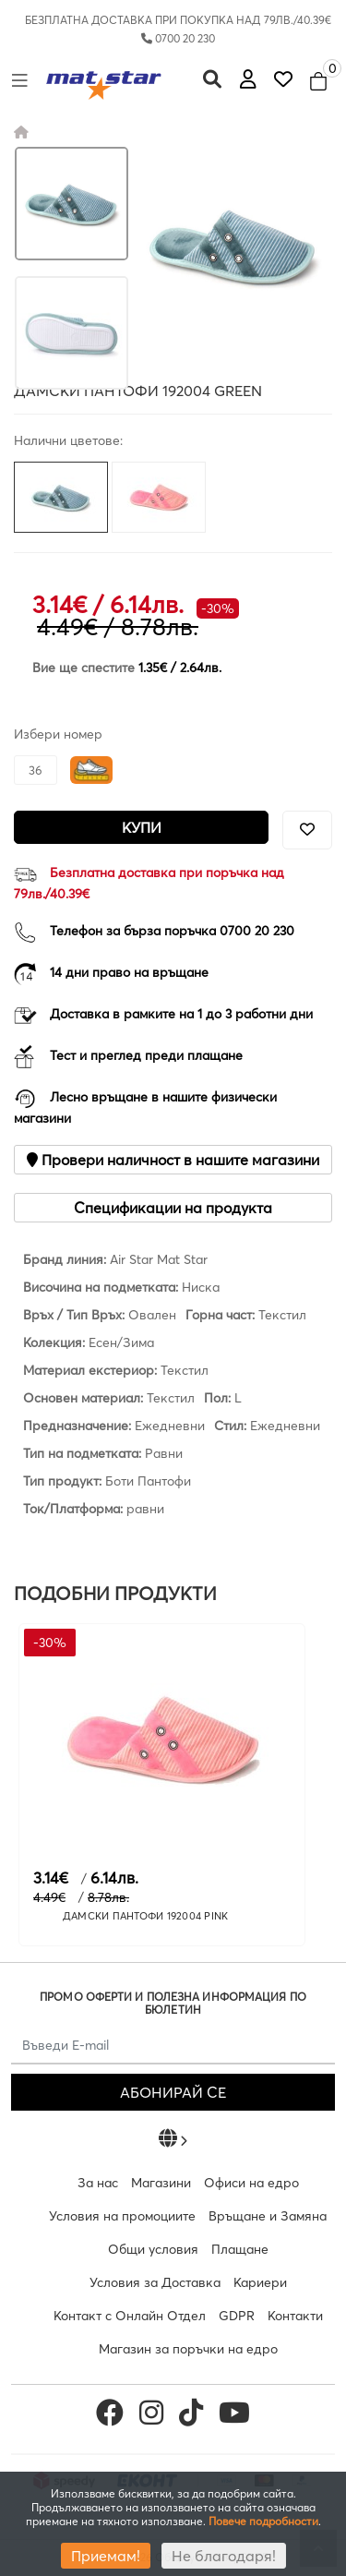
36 (35, 770)
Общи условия (153, 2249)
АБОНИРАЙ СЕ (173, 2092)
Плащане (239, 2249)
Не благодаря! (224, 2555)
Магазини (161, 2182)
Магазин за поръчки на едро (188, 2349)
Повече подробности (263, 2521)
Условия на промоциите (122, 2216)
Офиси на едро (251, 2182)
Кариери (260, 2282)
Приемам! (105, 2555)
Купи (141, 827)
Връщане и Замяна (268, 2216)
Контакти (295, 2315)
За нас (98, 2182)
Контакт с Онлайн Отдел (130, 2315)
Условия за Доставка (155, 2282)
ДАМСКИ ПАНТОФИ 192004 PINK (146, 1915)
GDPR (237, 2315)
